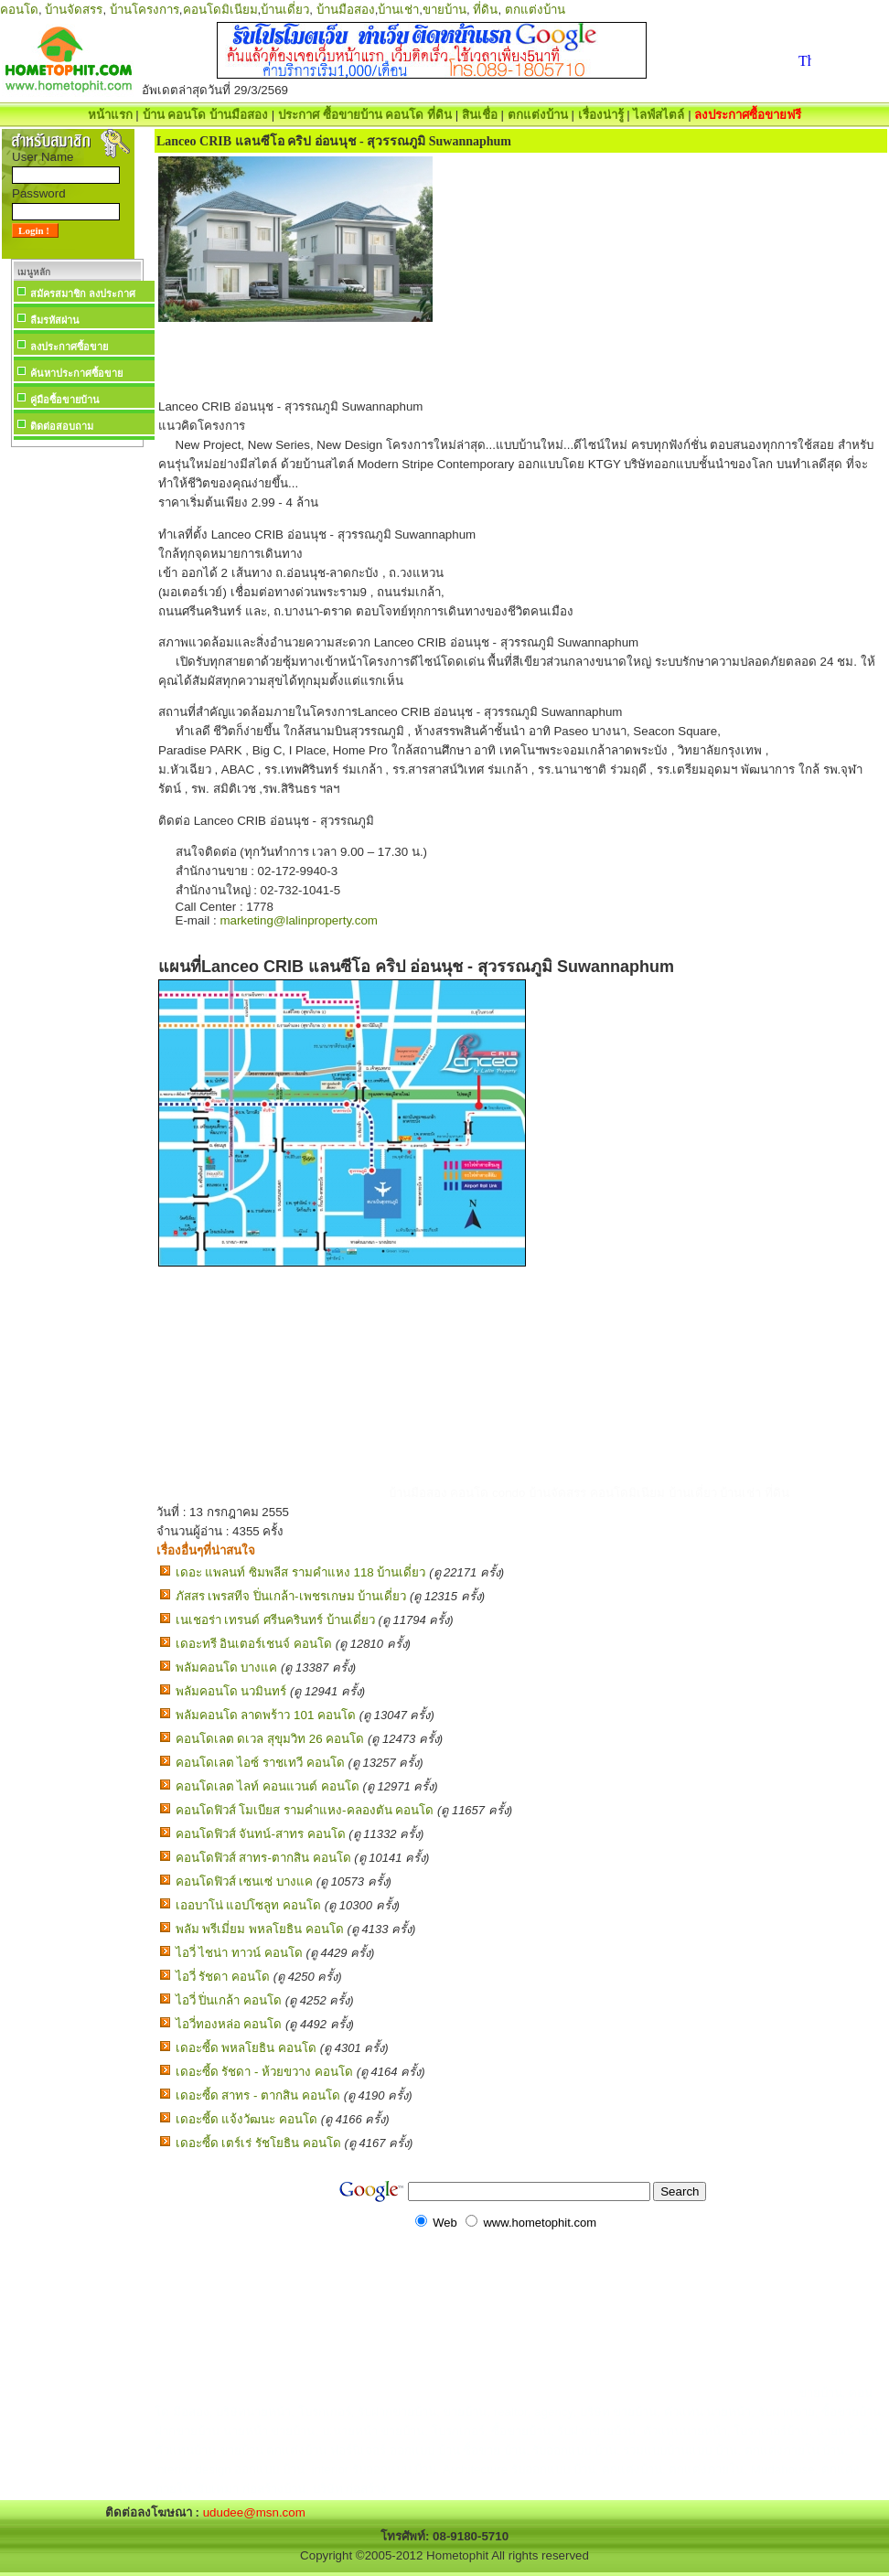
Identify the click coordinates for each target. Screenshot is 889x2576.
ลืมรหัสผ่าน (55, 320)
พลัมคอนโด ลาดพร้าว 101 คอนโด (266, 1715)
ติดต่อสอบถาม (61, 426)
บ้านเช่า (398, 9)
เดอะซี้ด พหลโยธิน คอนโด (246, 2048)
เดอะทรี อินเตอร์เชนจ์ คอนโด (254, 1644)
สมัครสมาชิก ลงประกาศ (82, 293)
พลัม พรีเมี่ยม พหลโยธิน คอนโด (260, 1929)
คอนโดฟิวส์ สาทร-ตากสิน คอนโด (263, 1858)
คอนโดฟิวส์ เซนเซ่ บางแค (244, 1881)
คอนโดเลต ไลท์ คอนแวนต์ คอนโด (267, 1786)
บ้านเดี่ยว (285, 9)
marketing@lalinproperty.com (299, 920)
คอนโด (19, 9)
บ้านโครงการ (144, 9)
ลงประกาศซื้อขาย (69, 346)
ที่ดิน (485, 9)
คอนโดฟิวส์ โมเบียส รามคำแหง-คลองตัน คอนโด (305, 1810)
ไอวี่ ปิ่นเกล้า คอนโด (229, 2000)
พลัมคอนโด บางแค (227, 1667)
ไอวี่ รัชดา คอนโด (223, 1976)
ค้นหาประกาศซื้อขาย (76, 373)
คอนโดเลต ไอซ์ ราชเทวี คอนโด (260, 1762)
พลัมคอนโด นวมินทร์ (231, 1691)
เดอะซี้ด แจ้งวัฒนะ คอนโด (246, 2119)
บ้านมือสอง (345, 9)
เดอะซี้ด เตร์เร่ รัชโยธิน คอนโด (258, 2143)
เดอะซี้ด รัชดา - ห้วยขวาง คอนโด (264, 2072)
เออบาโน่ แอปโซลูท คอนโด (248, 1905)
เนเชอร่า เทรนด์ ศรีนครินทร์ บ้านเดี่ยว (275, 1620)
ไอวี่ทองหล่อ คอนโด (229, 2024)
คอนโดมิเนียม (220, 9)
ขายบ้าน (444, 9)
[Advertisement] (77, 726)
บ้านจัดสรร (73, 9)
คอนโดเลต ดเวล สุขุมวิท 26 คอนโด (270, 1739)
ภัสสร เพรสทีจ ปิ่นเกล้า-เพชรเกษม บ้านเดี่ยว (291, 1596)
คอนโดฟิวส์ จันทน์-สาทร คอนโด (261, 1834)
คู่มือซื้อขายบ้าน (65, 399)
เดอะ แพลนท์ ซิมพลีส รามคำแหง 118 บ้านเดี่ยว (301, 1572)
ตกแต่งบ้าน (535, 9)
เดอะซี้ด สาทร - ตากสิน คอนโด (258, 2095)
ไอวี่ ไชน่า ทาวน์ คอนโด (239, 1953)
